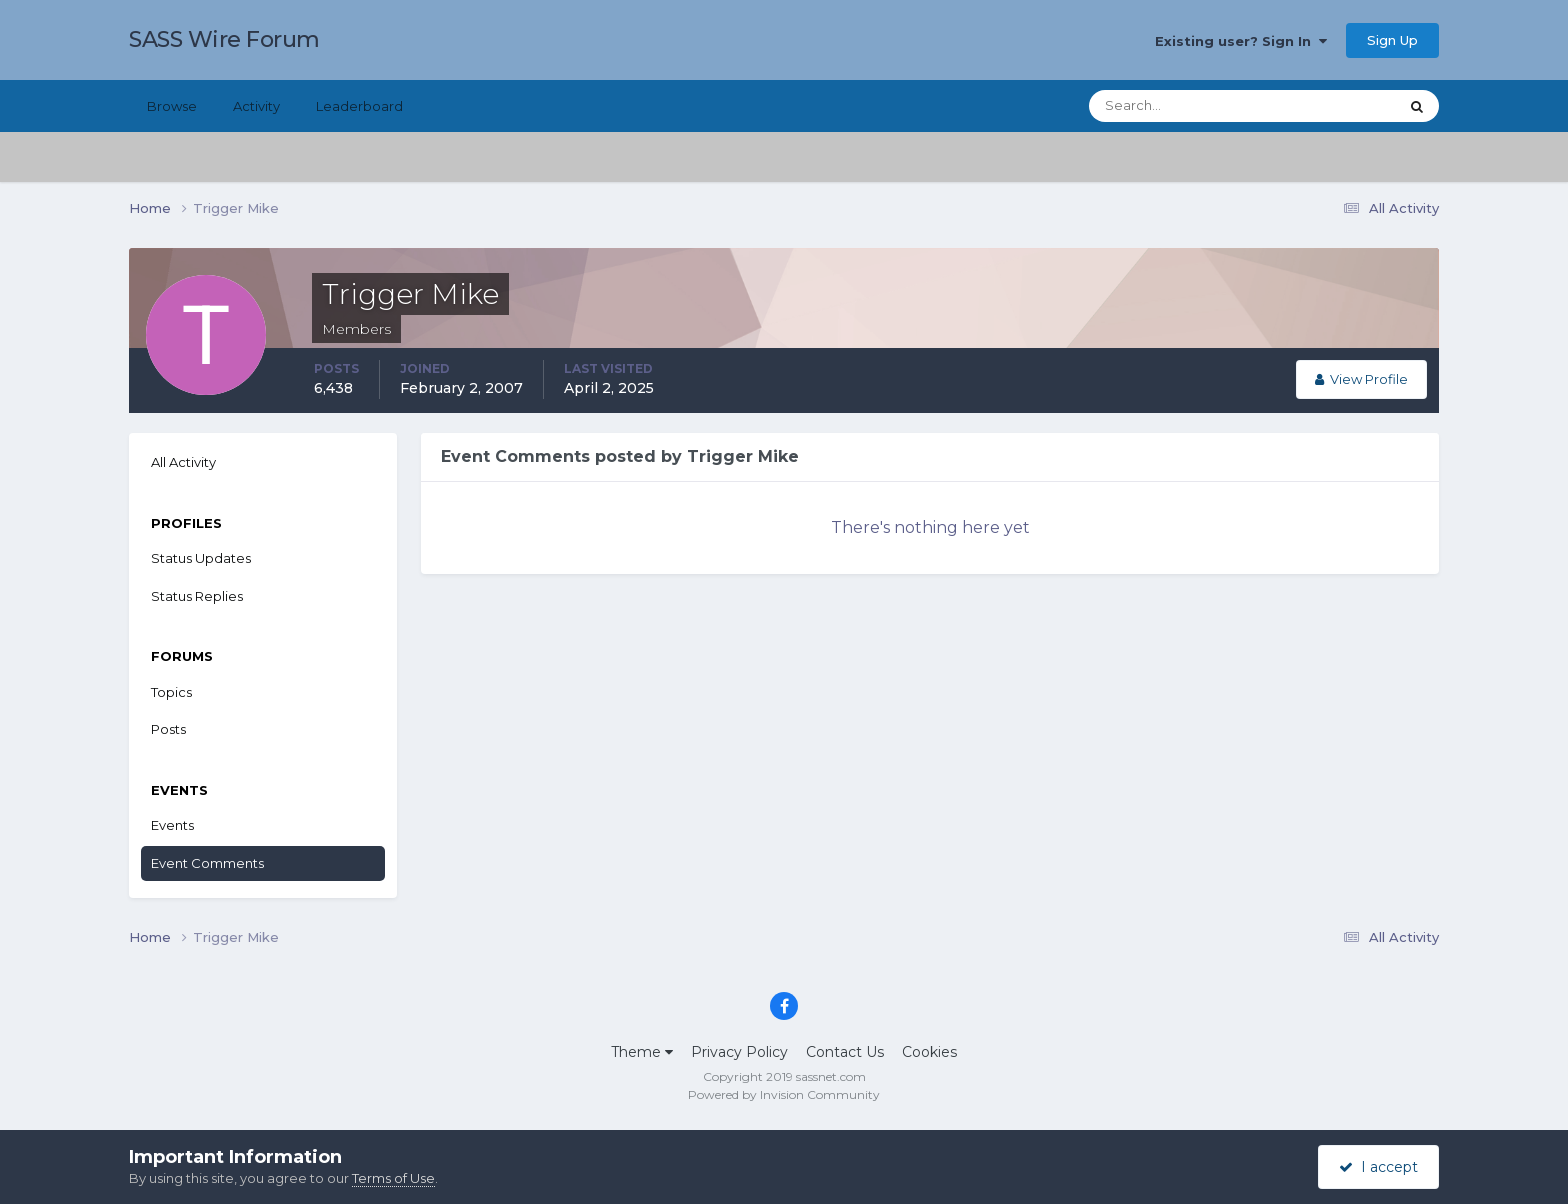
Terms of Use (393, 1178)
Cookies (929, 1052)
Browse (172, 106)
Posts (168, 729)
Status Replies (197, 596)
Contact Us (845, 1052)
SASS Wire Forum (224, 39)
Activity (256, 106)
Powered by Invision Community (784, 1094)
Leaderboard (359, 106)
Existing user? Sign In (1241, 41)
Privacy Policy (739, 1052)
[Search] (1179, 106)
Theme (642, 1052)
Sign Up (1392, 40)
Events (172, 825)
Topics (171, 692)
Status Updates (201, 558)
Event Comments (207, 863)
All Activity (183, 462)
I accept (1378, 1167)
